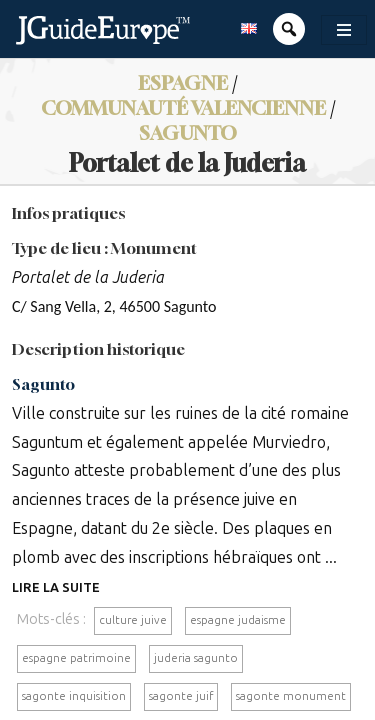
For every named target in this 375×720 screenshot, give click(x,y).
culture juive (133, 620)
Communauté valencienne (183, 107)
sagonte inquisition (74, 696)
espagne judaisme (238, 620)
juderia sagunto (196, 658)
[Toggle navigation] (344, 30)
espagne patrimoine (76, 658)
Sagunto (188, 132)
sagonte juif (181, 696)
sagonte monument (291, 696)
